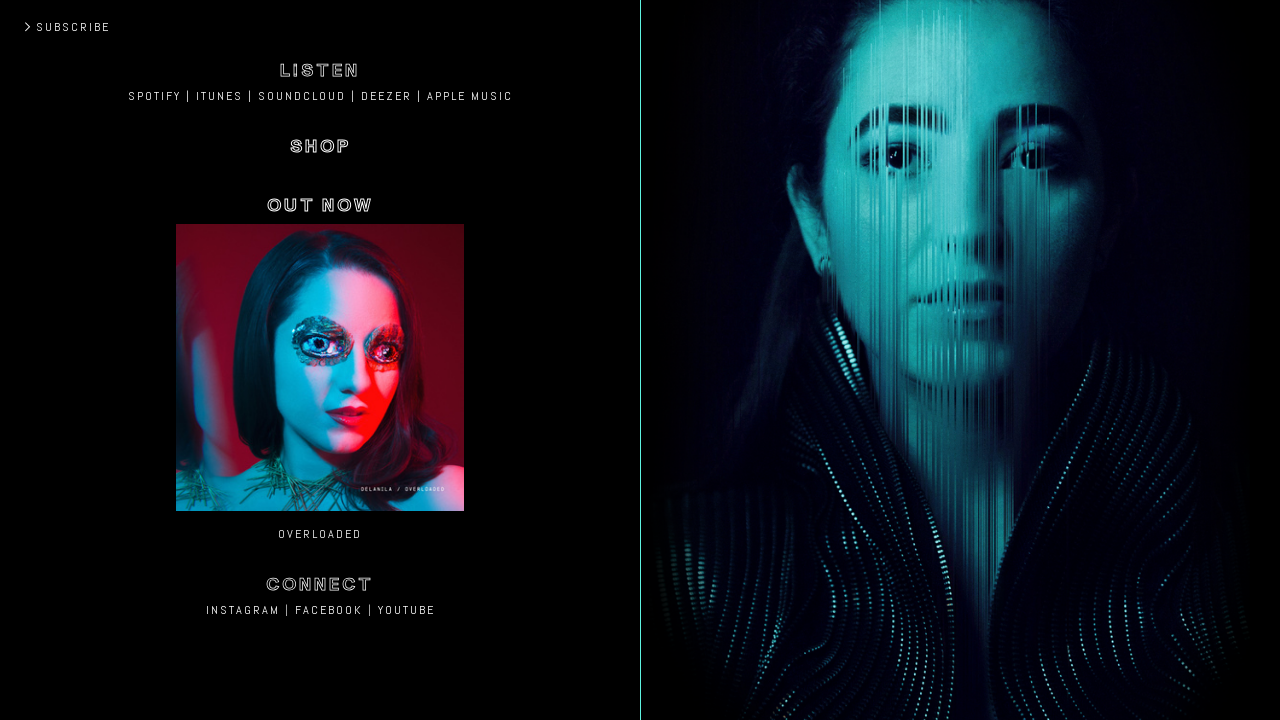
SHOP (320, 146)
